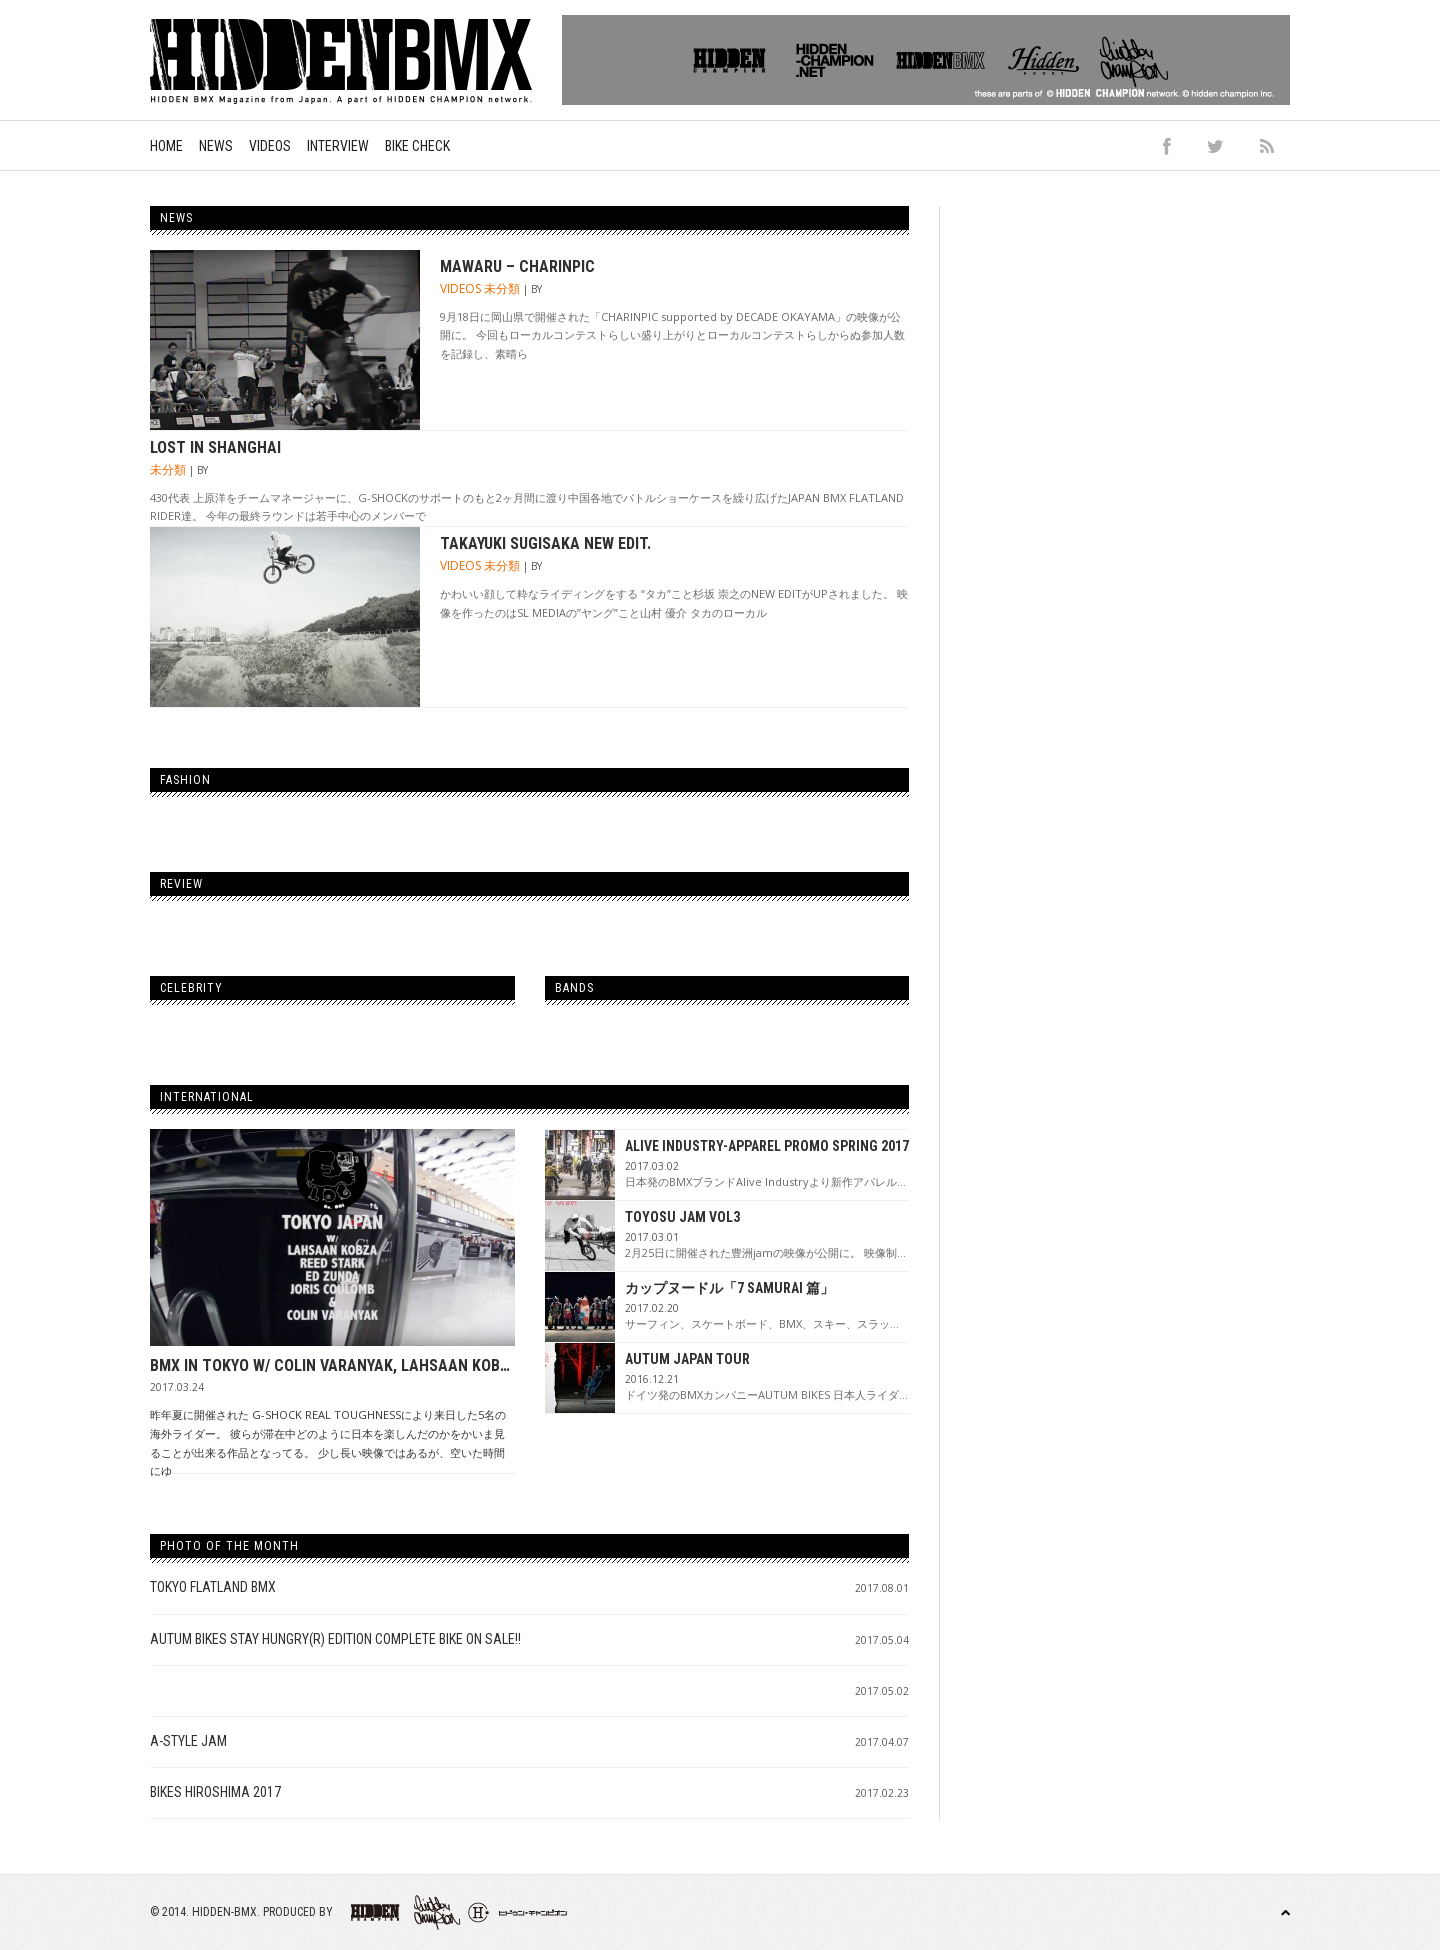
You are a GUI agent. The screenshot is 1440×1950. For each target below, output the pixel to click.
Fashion (185, 780)
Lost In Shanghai (215, 447)
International (207, 1097)
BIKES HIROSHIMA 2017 (215, 1792)
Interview (338, 146)
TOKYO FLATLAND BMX (213, 1587)
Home (166, 146)
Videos (270, 146)
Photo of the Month (229, 1546)
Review (181, 884)
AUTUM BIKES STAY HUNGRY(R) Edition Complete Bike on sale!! (335, 1639)
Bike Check (417, 146)
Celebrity (191, 988)
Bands (574, 988)
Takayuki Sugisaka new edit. (545, 543)
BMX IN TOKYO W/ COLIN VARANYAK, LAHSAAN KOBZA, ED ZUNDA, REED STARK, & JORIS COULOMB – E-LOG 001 (332, 1365)
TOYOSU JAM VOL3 (682, 1217)
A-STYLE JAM (188, 1741)
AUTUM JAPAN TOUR (687, 1359)
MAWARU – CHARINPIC (517, 266)
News (216, 146)
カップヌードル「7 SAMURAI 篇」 (729, 1288)
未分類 (502, 288)
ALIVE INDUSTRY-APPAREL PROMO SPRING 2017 (767, 1146)
